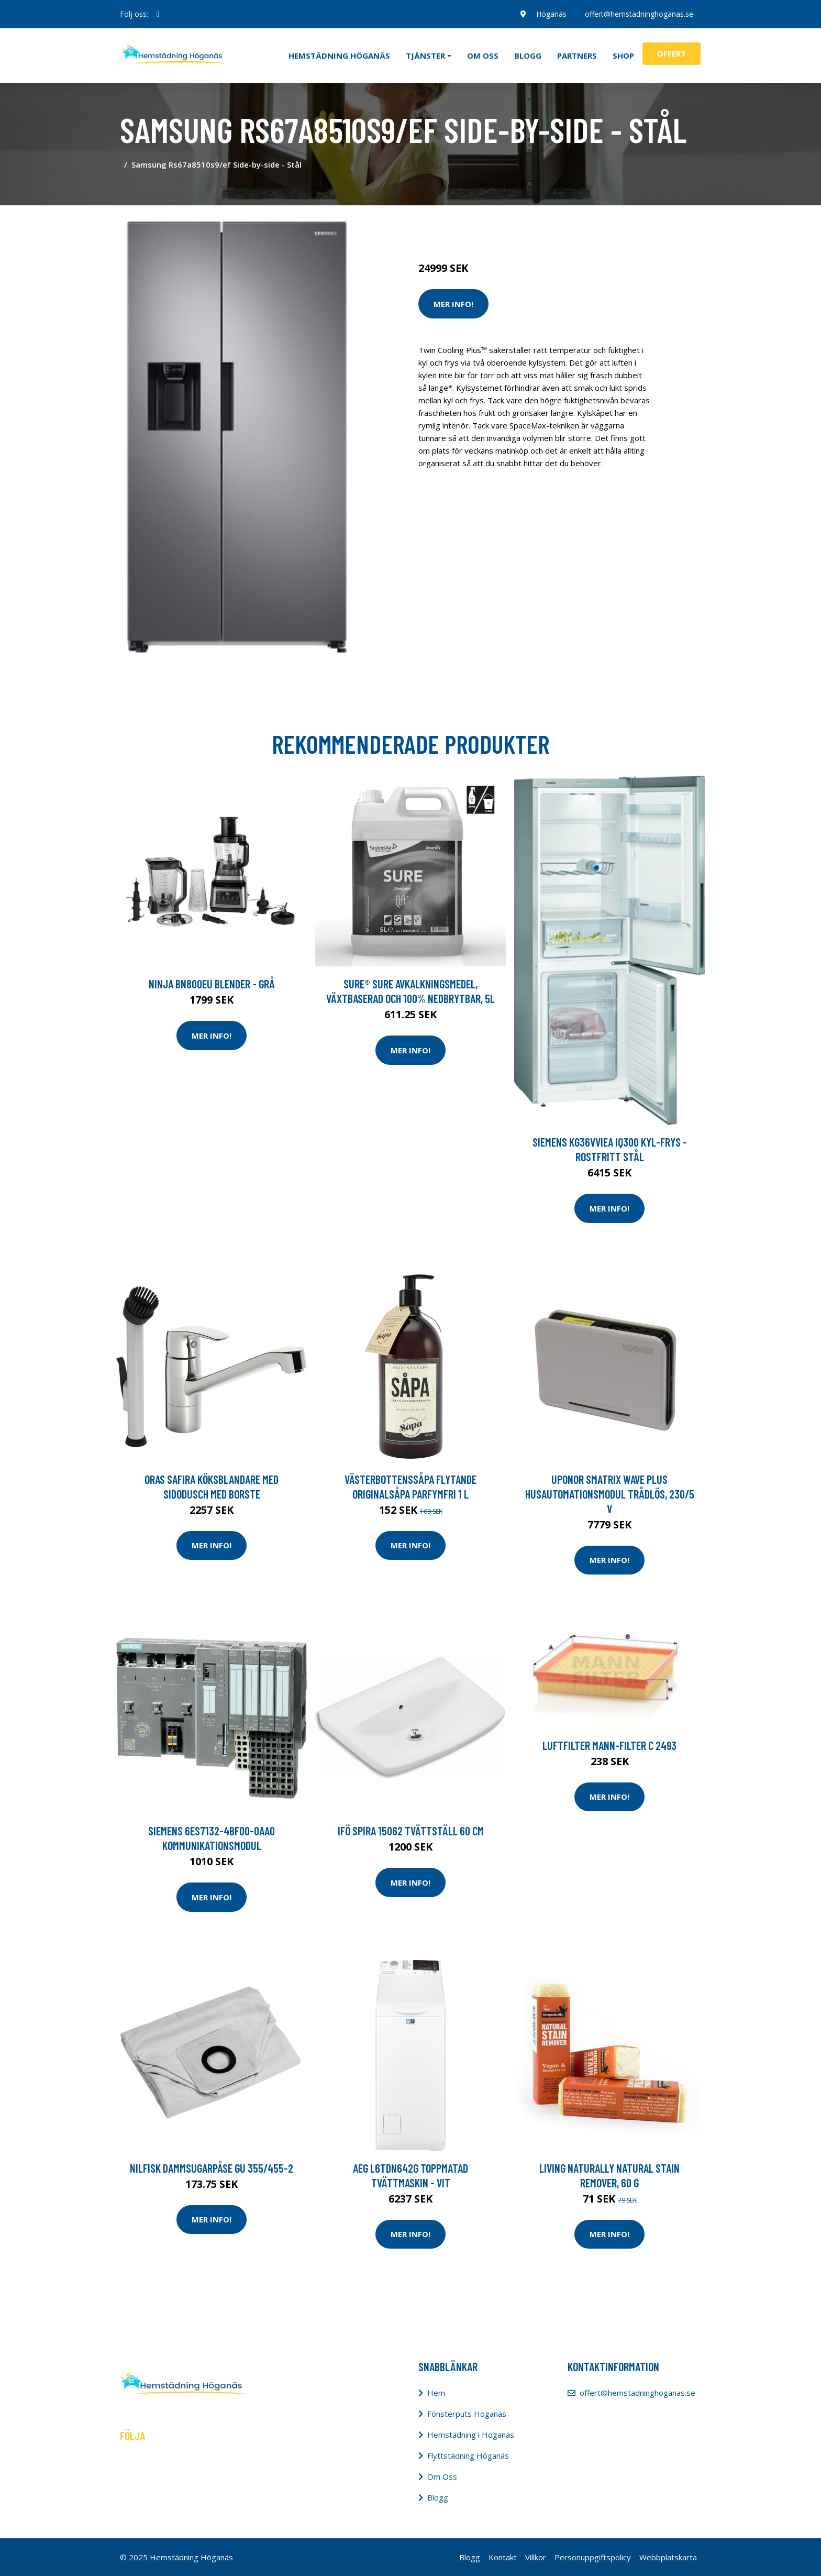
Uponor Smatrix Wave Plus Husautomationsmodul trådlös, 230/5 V (609, 1493)
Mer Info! (453, 304)
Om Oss (442, 2476)
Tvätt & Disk (488, 224)
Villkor (535, 2557)
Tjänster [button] (425, 55)
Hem (436, 2392)
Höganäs (550, 14)
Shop (623, 55)
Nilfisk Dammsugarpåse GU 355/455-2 (211, 2168)
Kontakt (503, 2557)
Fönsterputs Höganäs (466, 2413)
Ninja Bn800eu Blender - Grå (212, 983)
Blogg (527, 55)
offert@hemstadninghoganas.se (638, 14)
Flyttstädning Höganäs (468, 2455)
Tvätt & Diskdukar (547, 224)
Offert (671, 53)
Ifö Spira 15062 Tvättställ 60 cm (411, 1830)
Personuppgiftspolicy (592, 2557)
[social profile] (157, 14)
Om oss (482, 55)
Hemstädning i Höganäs (470, 2434)
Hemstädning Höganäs (339, 55)
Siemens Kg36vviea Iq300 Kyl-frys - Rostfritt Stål (609, 1149)
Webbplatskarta (668, 2557)
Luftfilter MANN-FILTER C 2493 (609, 1745)
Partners (577, 55)
